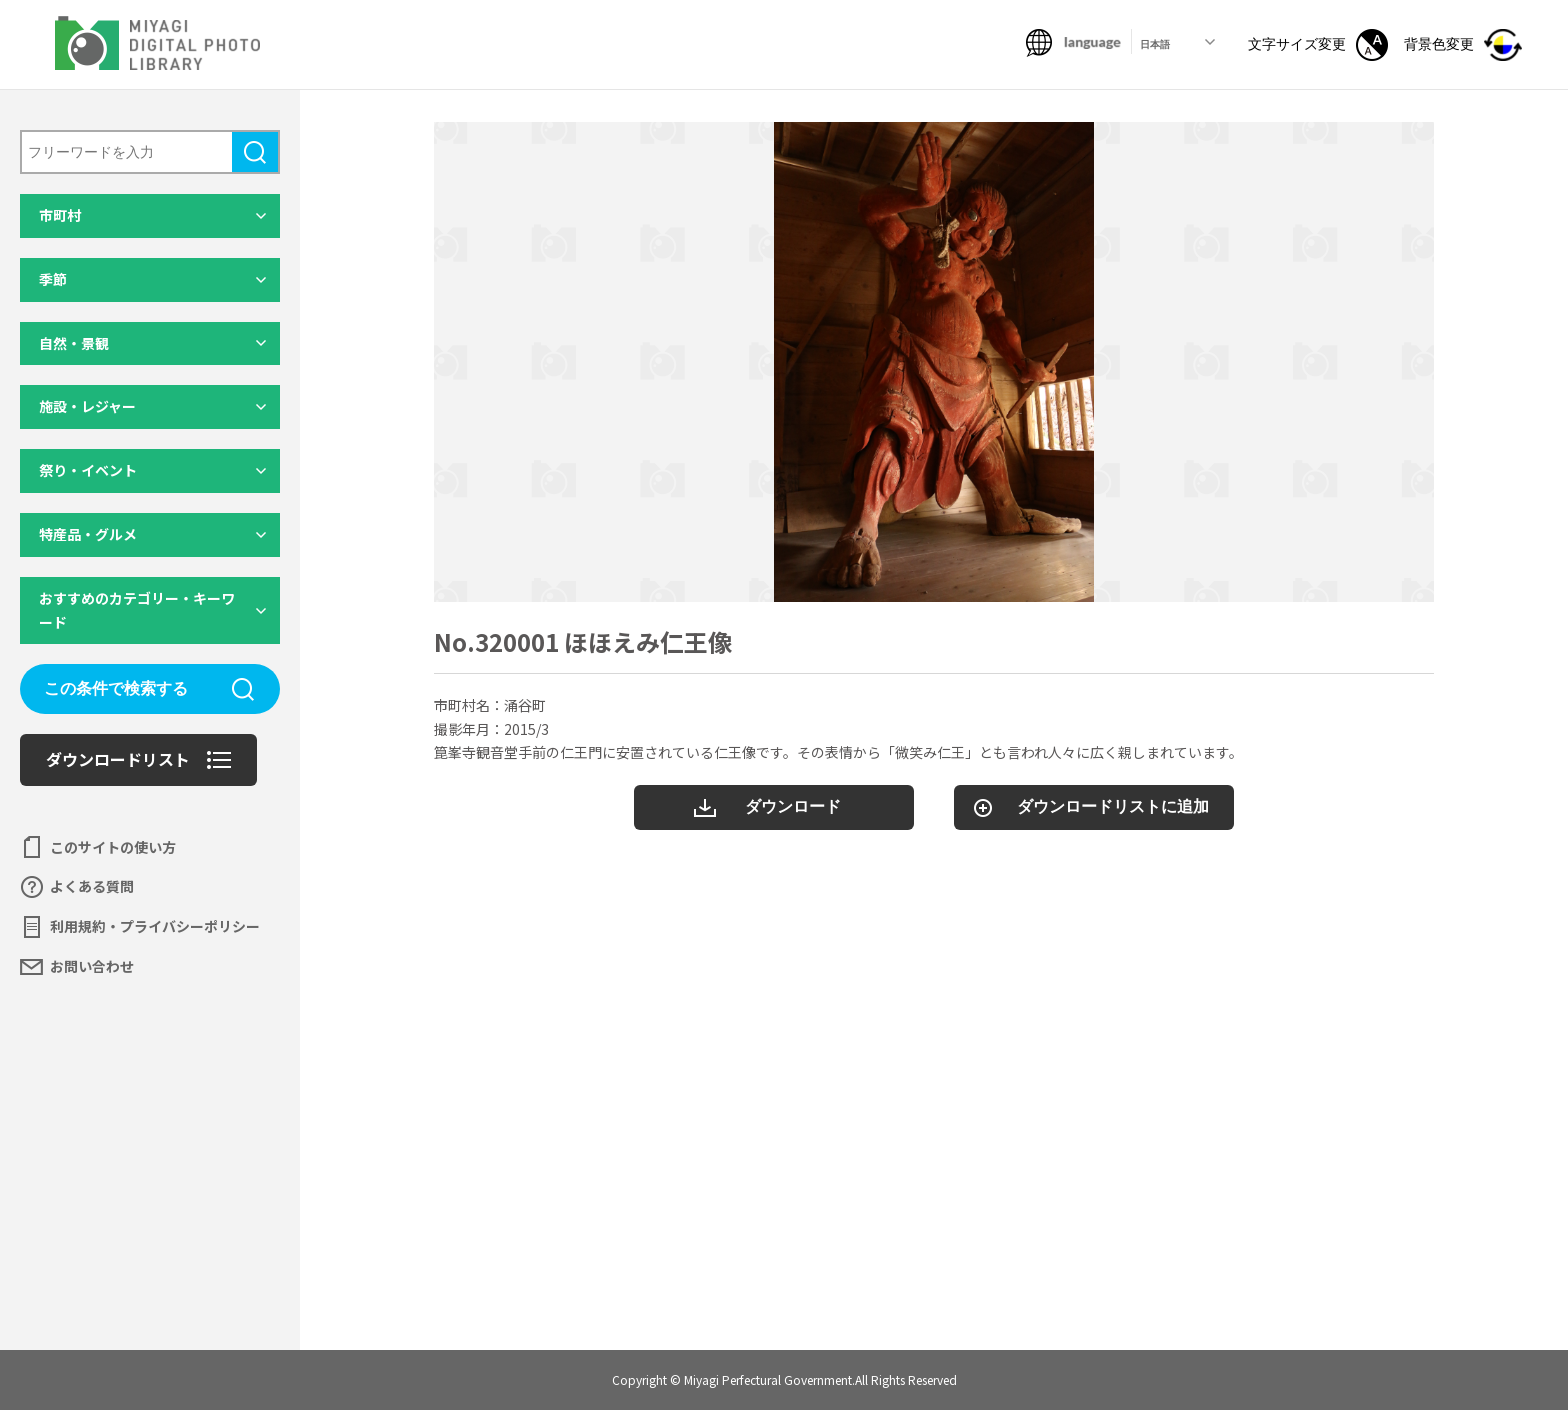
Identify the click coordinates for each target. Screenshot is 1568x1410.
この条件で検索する (116, 688)
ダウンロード (793, 806)
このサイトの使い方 (113, 847)
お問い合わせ (92, 966)
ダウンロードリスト (118, 759)
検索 (255, 152)
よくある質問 (92, 886)
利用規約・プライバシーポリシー (155, 926)
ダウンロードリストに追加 (1113, 806)
